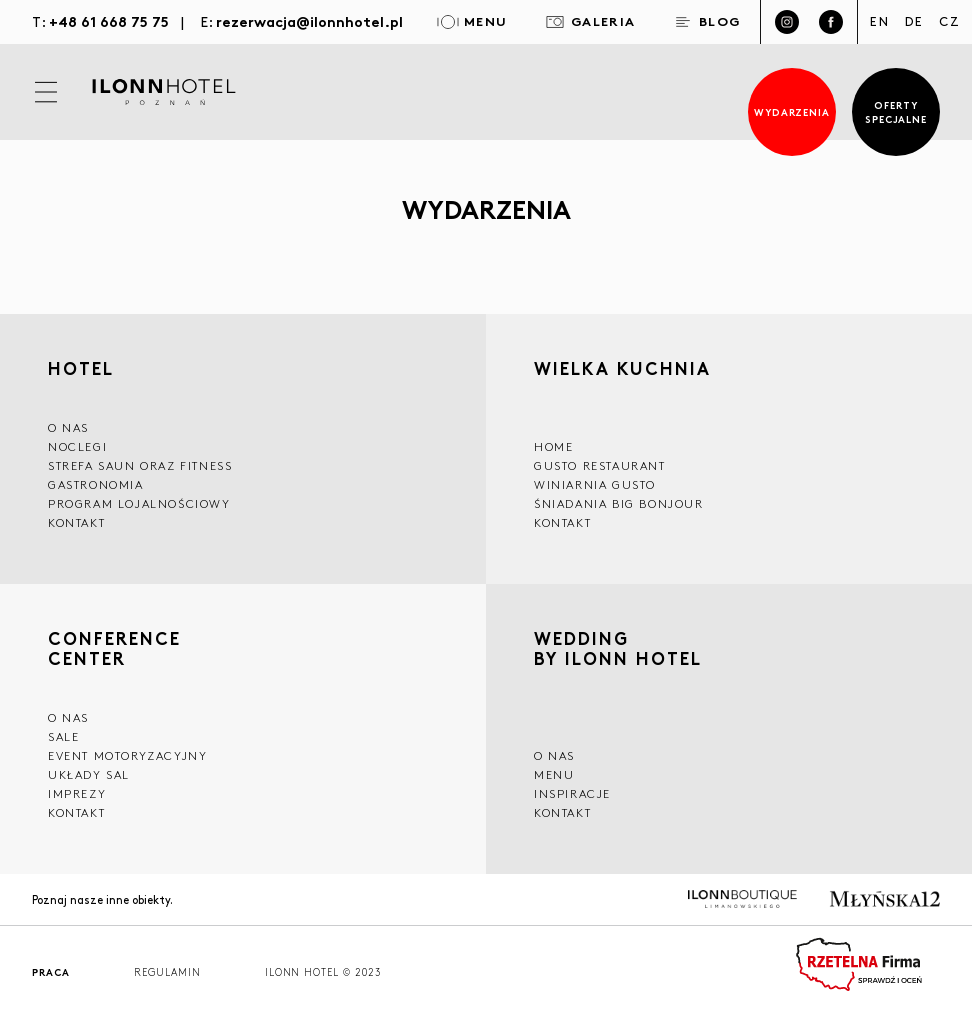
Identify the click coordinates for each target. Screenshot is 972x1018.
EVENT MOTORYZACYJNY (127, 755)
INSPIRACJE (572, 793)
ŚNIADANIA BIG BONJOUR (619, 503)
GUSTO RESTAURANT (600, 465)
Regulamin (167, 972)
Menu (554, 774)
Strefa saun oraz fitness (140, 465)
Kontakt (76, 522)
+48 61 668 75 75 (109, 20)
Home (553, 446)
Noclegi (77, 446)
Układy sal (89, 774)
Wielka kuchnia (622, 370)
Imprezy (77, 793)
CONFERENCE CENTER (114, 648)
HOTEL (81, 368)
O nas (554, 755)
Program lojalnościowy (139, 503)
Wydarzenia (792, 111)
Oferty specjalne (896, 111)
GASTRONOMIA (96, 484)
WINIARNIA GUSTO (595, 484)
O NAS (68, 427)
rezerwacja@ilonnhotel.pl (309, 20)
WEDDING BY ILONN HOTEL (618, 650)
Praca (51, 972)
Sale (63, 736)
